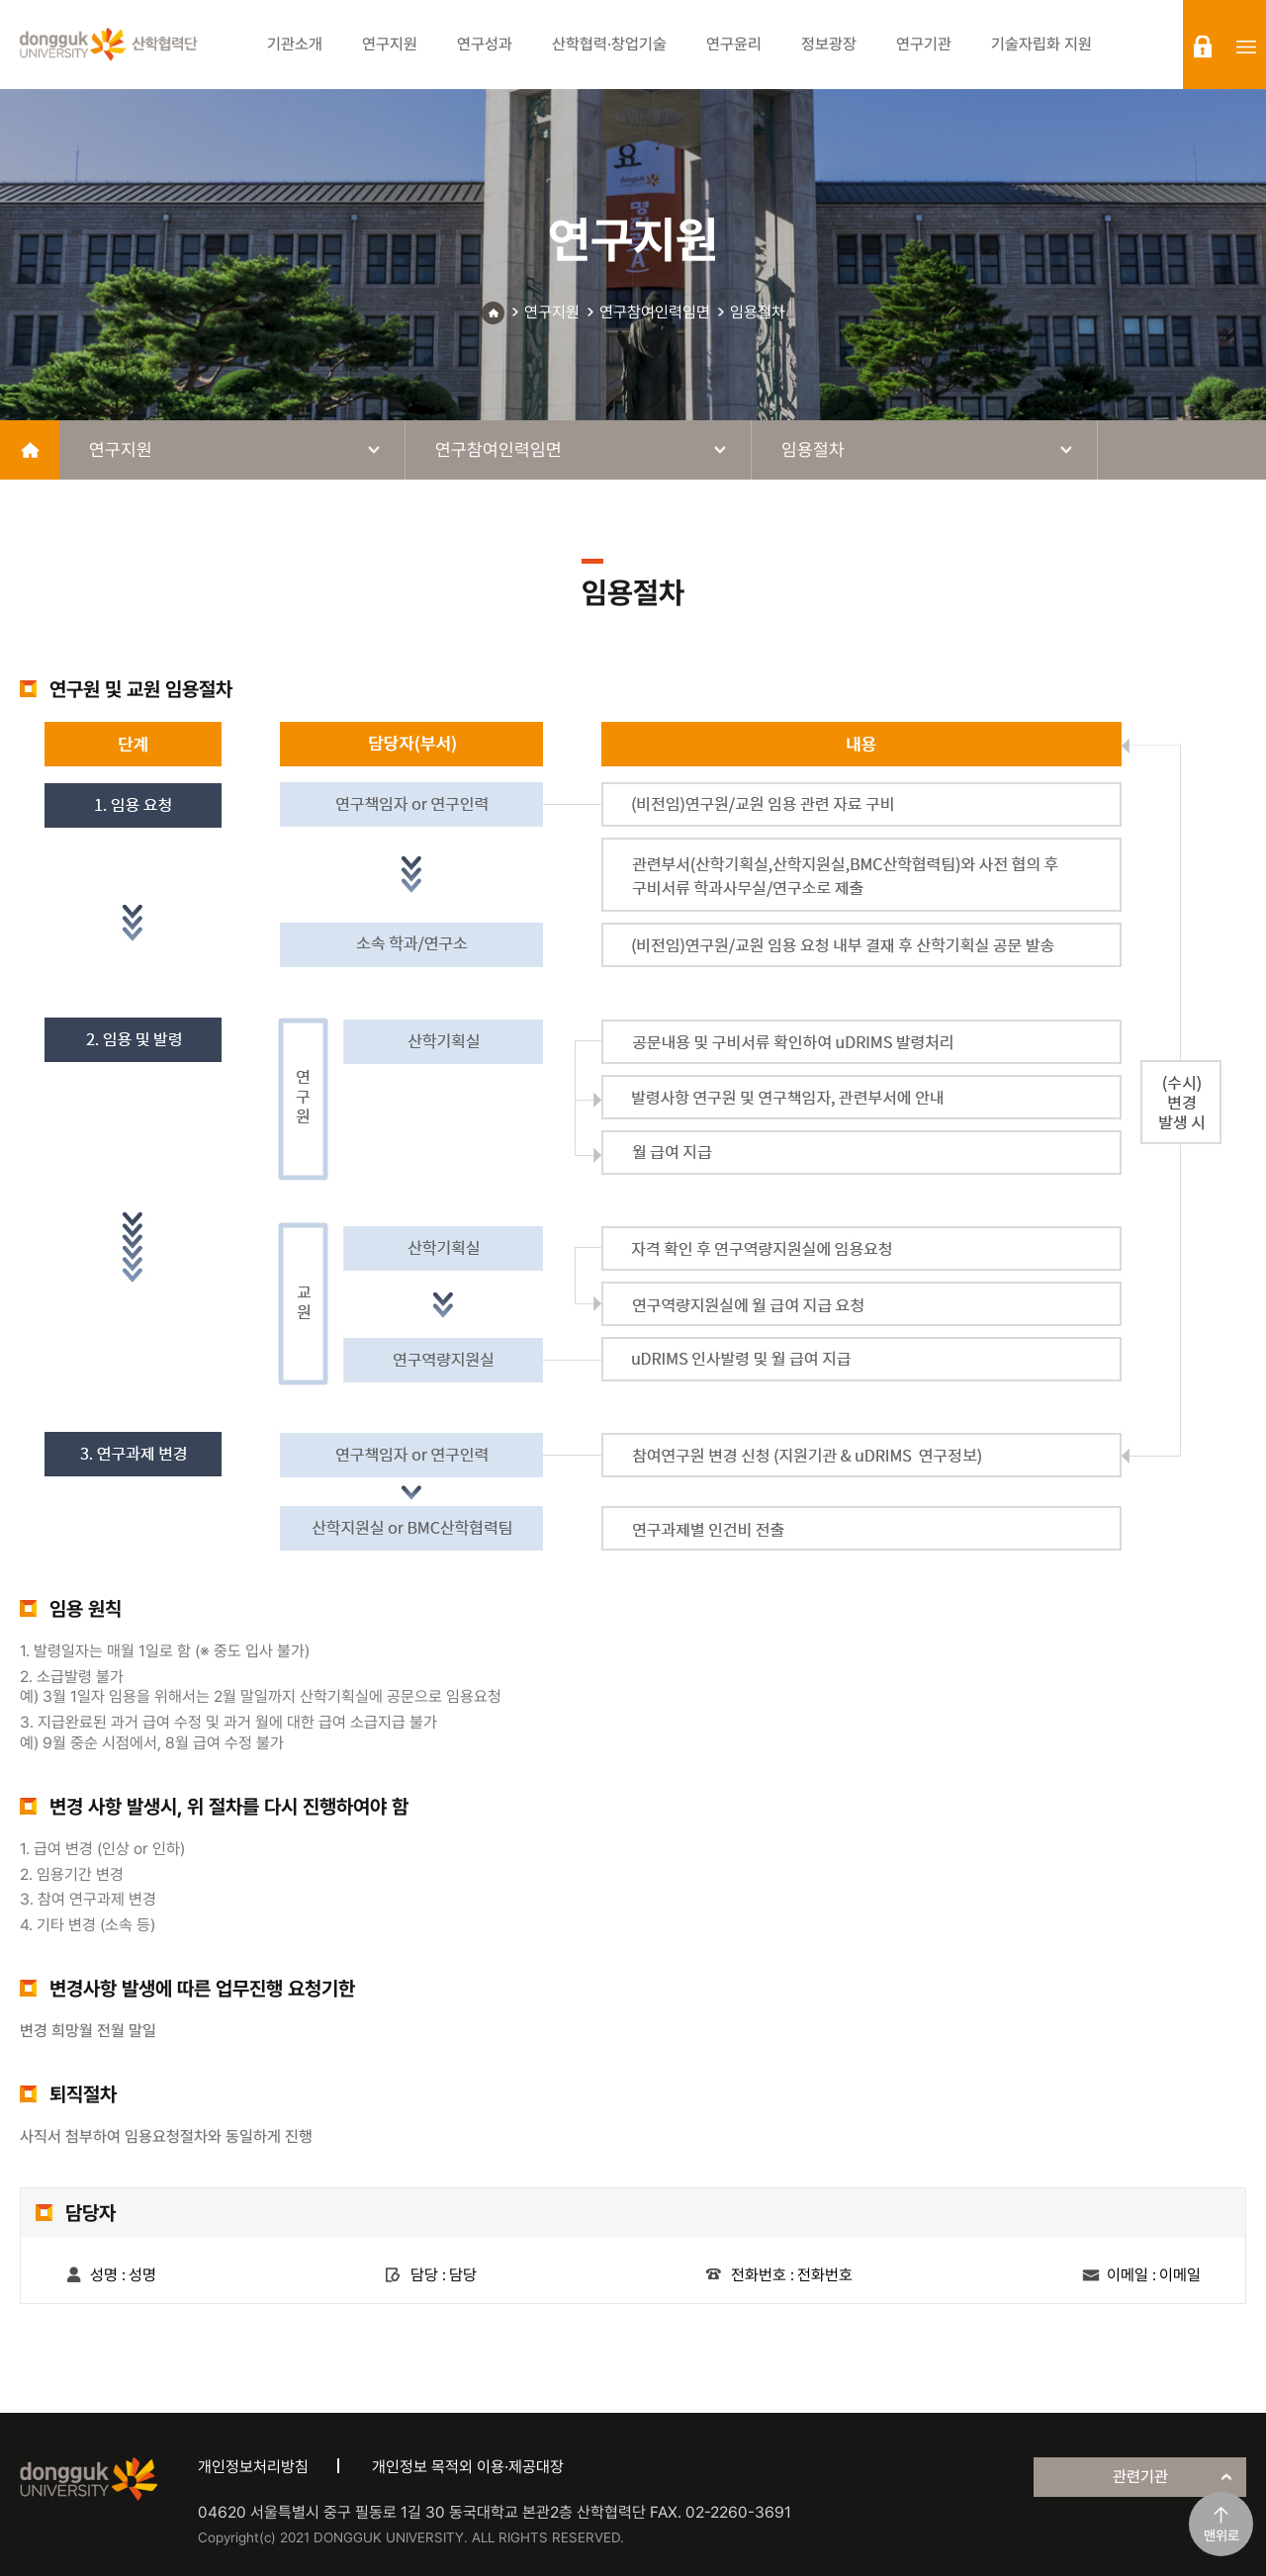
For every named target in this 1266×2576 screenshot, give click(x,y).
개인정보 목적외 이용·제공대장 (468, 2466)
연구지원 (552, 312)
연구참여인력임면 (654, 312)
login (1203, 46)
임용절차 (757, 312)
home (29, 450)
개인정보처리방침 (253, 2466)
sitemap (1246, 46)
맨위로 (1221, 2535)
